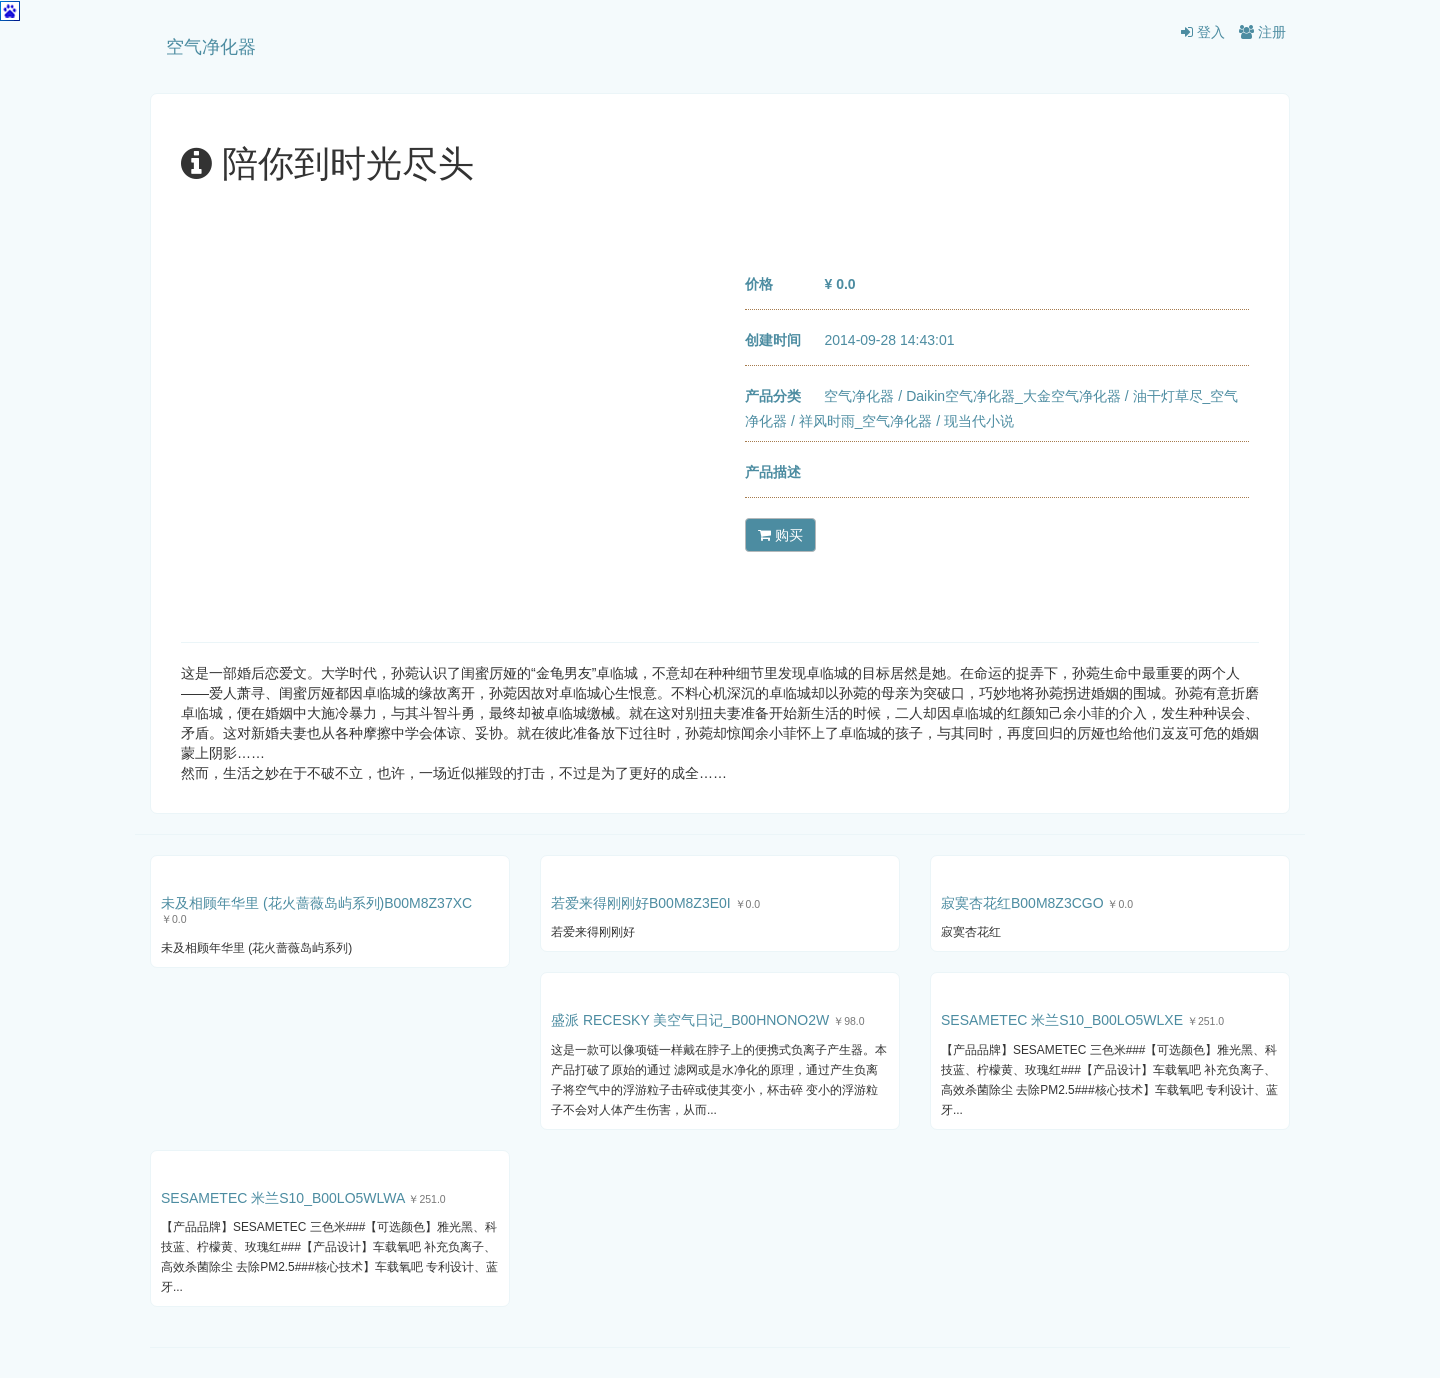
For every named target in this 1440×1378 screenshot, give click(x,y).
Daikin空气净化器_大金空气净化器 (1013, 396)
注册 (1262, 32)
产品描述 (773, 472)
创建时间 (773, 340)
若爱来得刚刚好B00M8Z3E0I (641, 903)
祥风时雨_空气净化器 (866, 421)
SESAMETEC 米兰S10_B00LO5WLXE (1062, 1020)
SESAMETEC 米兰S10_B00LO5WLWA (283, 1198)
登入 (1203, 32)
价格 (759, 284)
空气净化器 (211, 47)
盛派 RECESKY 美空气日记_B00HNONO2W (690, 1020)
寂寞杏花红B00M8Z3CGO (1022, 903)
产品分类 (773, 396)
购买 (780, 535)
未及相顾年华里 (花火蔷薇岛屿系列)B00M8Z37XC (316, 903)
